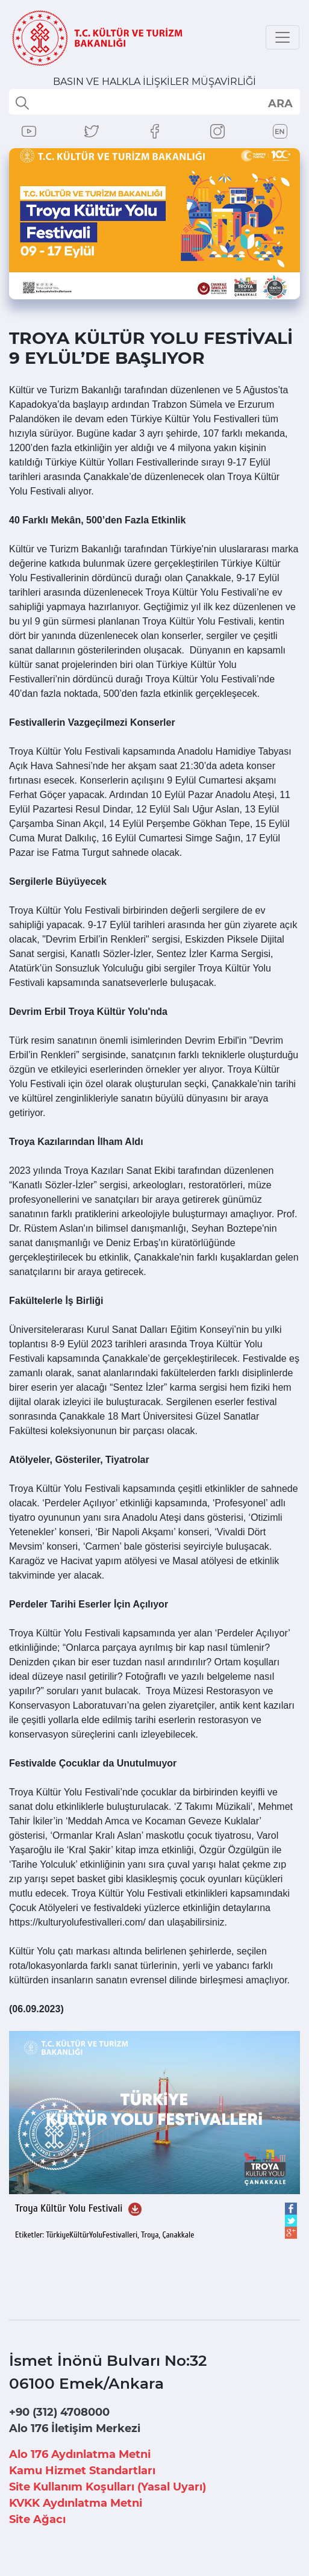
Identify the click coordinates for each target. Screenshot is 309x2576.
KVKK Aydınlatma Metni (75, 2503)
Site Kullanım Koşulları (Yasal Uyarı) (107, 2486)
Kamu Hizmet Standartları (82, 2470)
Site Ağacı (37, 2519)
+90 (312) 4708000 (59, 2412)
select (280, 103)
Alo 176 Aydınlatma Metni (80, 2454)
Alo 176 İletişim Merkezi (74, 2428)
